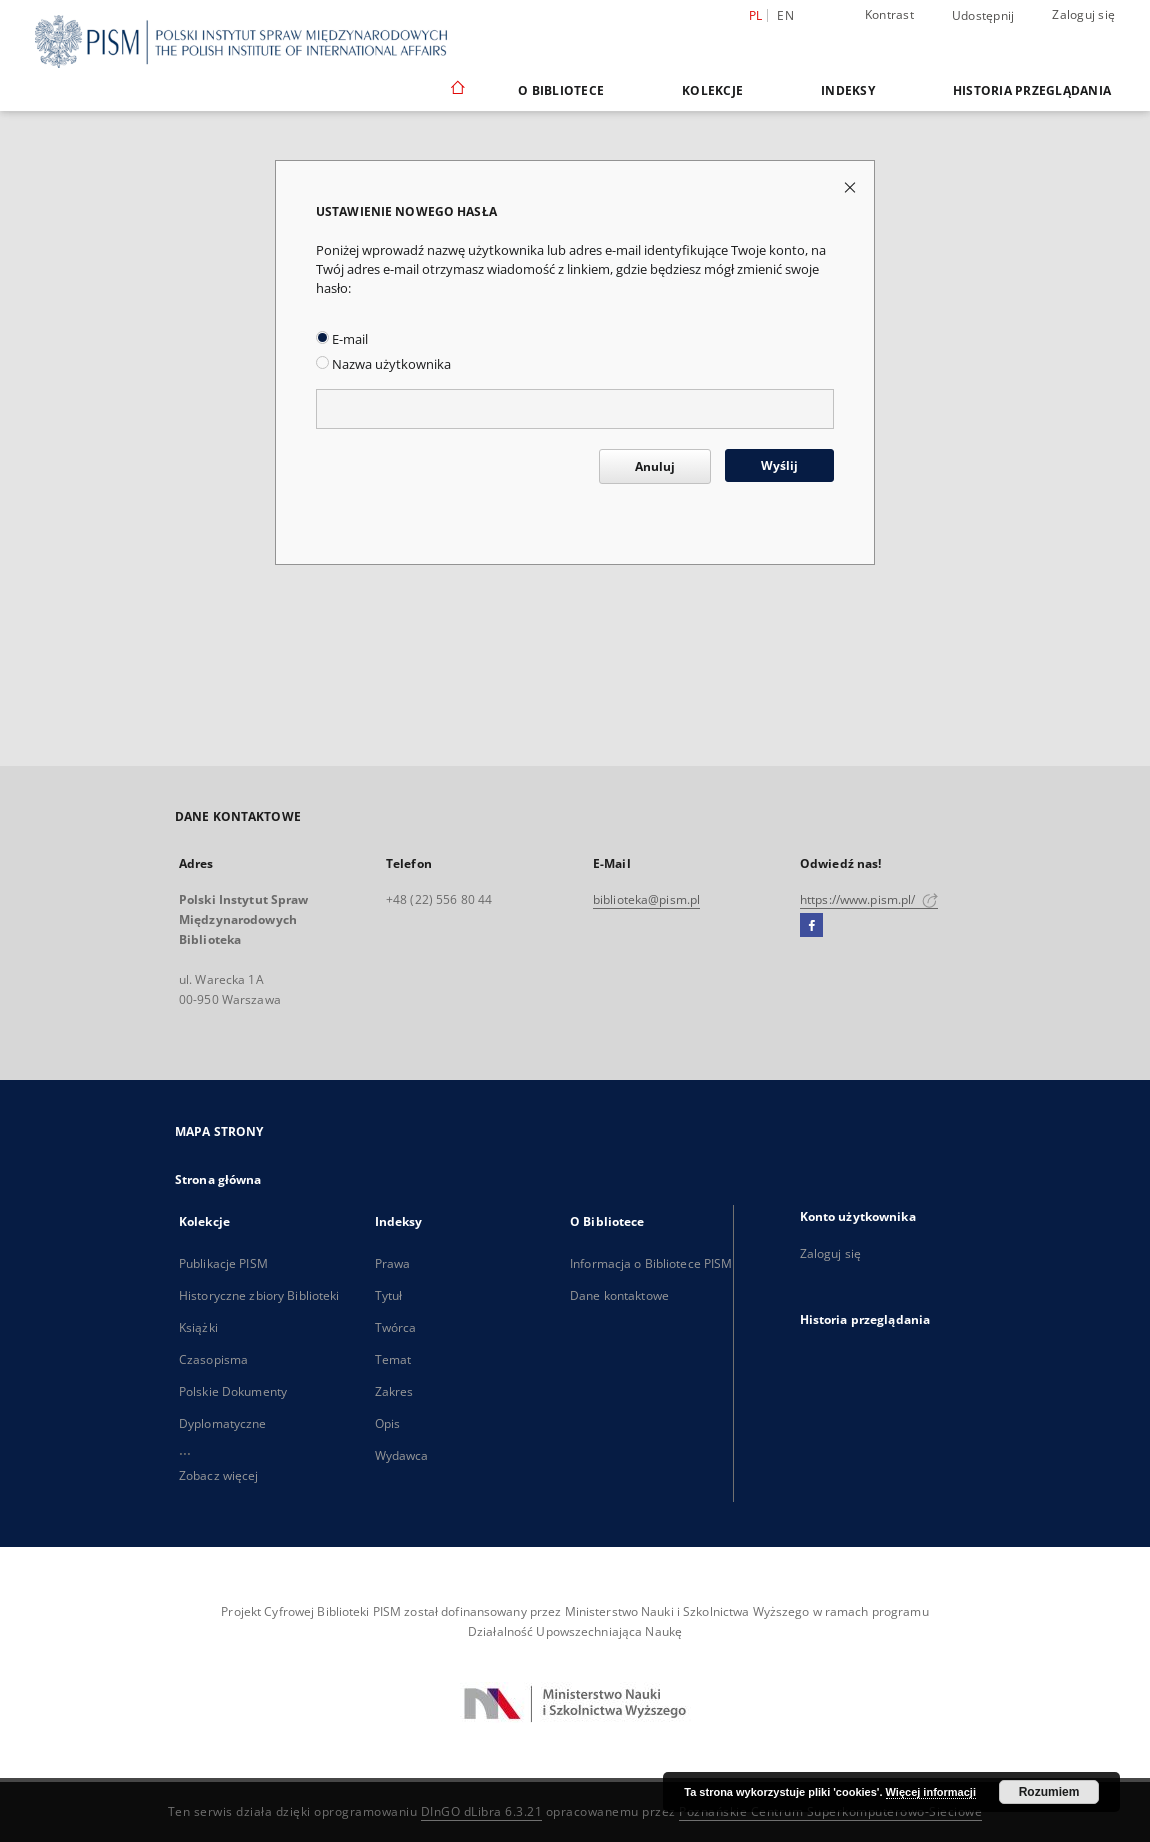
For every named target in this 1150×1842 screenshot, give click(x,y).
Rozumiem (1049, 1792)
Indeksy (848, 90)
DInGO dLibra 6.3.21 (482, 1811)
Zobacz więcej (219, 1475)
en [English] (785, 15)
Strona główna (218, 1179)
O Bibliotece (561, 90)
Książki (198, 1327)
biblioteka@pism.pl (646, 899)
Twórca (396, 1327)
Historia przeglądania (1032, 90)
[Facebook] (811, 926)
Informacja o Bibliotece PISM (651, 1263)
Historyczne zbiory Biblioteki (259, 1295)
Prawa (393, 1263)
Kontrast (889, 14)
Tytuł (389, 1295)
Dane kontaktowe (619, 1295)
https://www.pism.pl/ (869, 899)
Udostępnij (983, 16)
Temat (393, 1359)
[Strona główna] (456, 90)
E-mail (342, 339)
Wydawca (402, 1455)
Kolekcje (712, 90)
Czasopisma (213, 1359)
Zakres (394, 1391)
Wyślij (779, 465)
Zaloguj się (1083, 14)
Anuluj (655, 466)
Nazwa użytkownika (383, 364)
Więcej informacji (931, 1792)
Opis (387, 1423)
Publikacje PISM (223, 1263)
